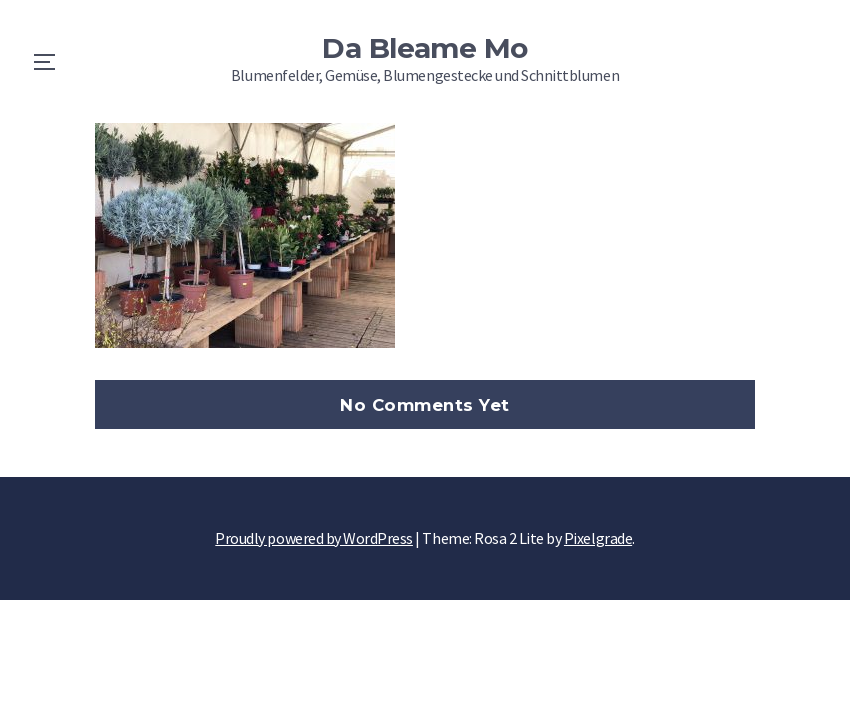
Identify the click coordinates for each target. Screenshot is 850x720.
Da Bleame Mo (424, 48)
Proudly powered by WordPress (314, 538)
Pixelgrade (598, 538)
